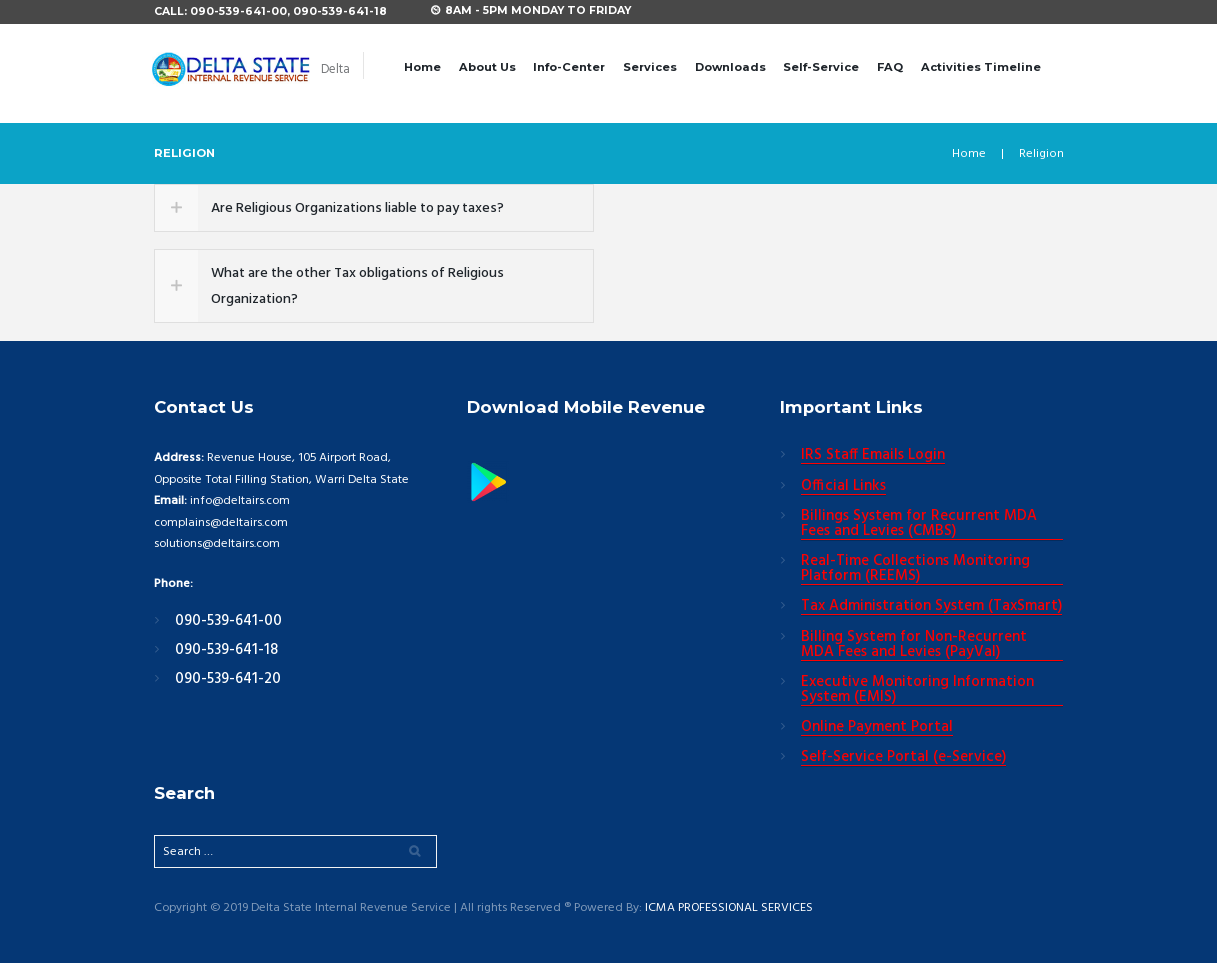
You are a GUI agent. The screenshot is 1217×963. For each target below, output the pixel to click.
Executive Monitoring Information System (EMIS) (917, 690)
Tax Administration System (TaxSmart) (931, 607)
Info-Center (569, 67)
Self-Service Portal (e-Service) (903, 758)
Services (650, 67)
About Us (487, 67)
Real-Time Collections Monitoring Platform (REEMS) (915, 569)
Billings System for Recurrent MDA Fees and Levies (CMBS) (919, 524)
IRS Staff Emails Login (873, 456)
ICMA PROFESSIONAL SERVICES (730, 909)
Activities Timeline (981, 67)
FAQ (890, 67)
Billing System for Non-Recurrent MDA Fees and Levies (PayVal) (914, 645)
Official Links (843, 487)
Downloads (730, 67)
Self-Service (821, 67)
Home (422, 67)
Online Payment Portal (877, 728)
